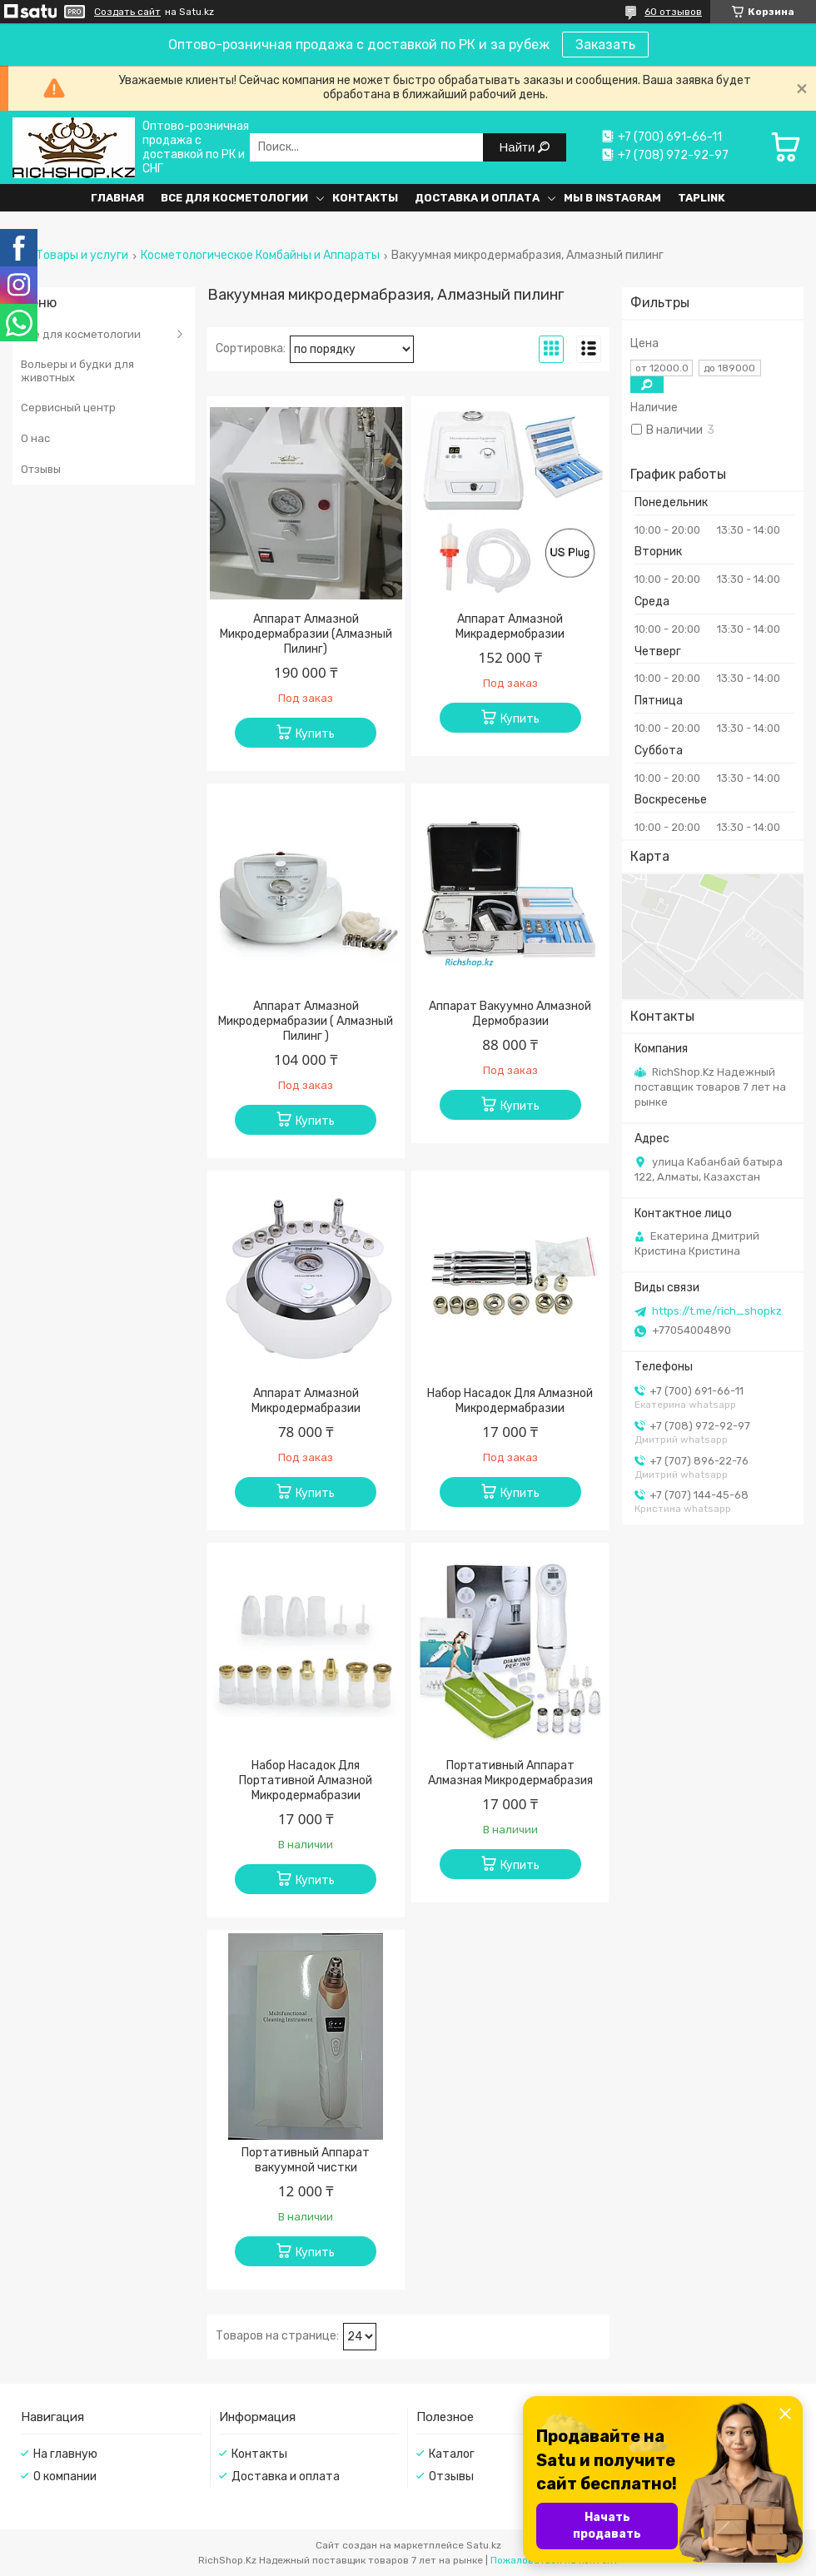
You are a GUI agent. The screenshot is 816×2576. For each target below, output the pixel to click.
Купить (315, 734)
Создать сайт (127, 11)
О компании (65, 2476)
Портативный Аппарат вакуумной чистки (305, 2160)
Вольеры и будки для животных (77, 371)
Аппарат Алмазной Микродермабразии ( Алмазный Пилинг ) (305, 1021)
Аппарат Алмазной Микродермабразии (306, 1400)
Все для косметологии (234, 197)
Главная (117, 197)
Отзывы (41, 469)
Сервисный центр (68, 407)
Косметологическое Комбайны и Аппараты (260, 255)
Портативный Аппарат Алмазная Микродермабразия (510, 1773)
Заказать (605, 44)
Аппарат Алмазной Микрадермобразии (510, 626)
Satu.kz (483, 2545)
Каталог (452, 2454)
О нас (35, 438)
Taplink (701, 197)
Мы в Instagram (612, 197)
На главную (65, 2454)
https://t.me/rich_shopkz (717, 1311)
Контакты (365, 197)
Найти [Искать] (519, 147)
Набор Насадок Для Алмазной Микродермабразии (510, 1400)
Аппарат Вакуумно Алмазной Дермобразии (510, 1013)
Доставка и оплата (477, 197)
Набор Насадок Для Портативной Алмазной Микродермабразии (305, 1780)
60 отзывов (673, 11)
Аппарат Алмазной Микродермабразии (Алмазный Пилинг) (306, 634)
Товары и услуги (82, 255)
